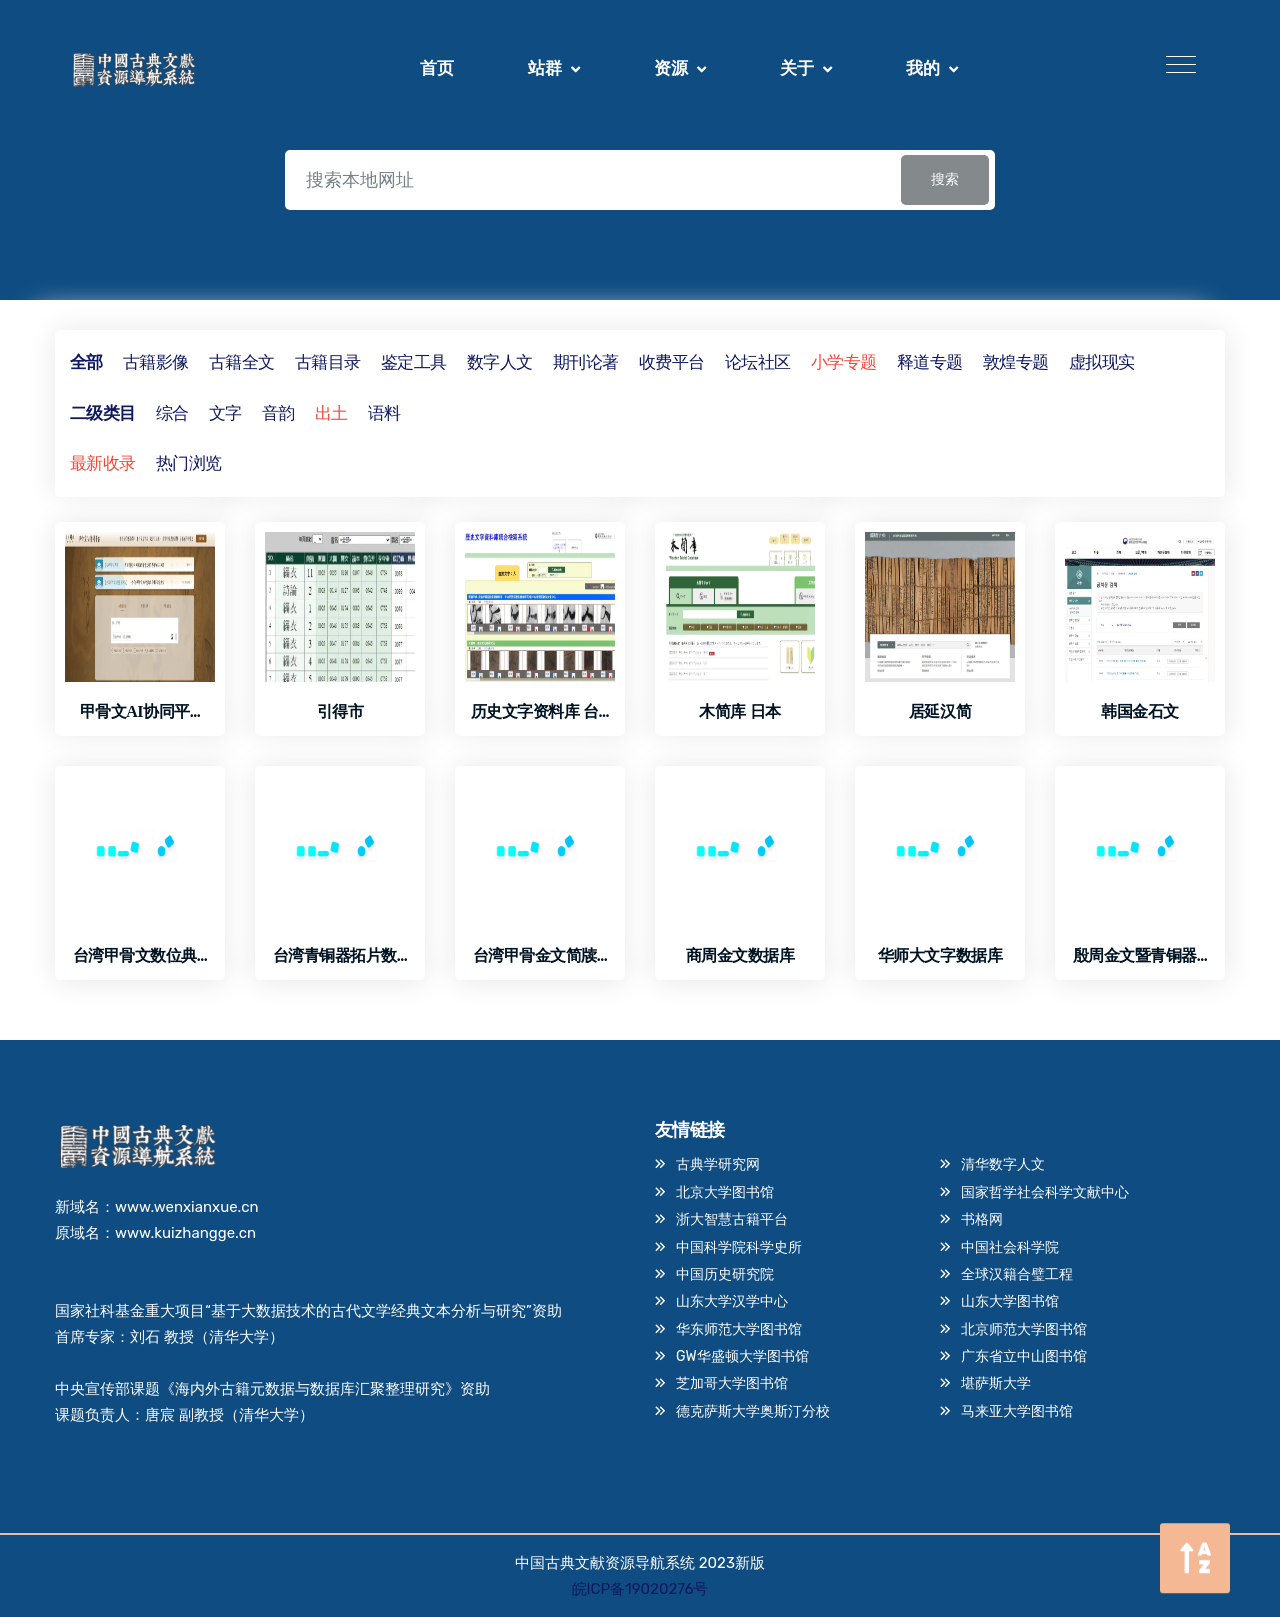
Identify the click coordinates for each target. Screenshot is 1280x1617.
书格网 (982, 1218)
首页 (437, 67)
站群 (545, 67)
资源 (671, 67)
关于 (797, 67)
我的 (923, 67)
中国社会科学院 (1010, 1245)
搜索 (945, 179)
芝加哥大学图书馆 (732, 1380)
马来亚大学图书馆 (1017, 1407)
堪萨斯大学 (996, 1380)
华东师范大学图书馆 (739, 1326)
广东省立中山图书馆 (1024, 1353)
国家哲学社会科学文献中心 (1045, 1191)
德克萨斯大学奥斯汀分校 (753, 1407)
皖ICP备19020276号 (640, 1589)
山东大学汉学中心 (732, 1299)
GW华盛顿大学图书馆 (742, 1353)
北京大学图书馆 (725, 1191)
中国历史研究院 (725, 1272)
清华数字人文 (1003, 1164)
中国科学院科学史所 (739, 1245)
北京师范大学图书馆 (1024, 1326)
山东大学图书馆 (1010, 1299)
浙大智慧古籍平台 (732, 1218)
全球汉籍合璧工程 (1017, 1272)
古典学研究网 (718, 1164)
